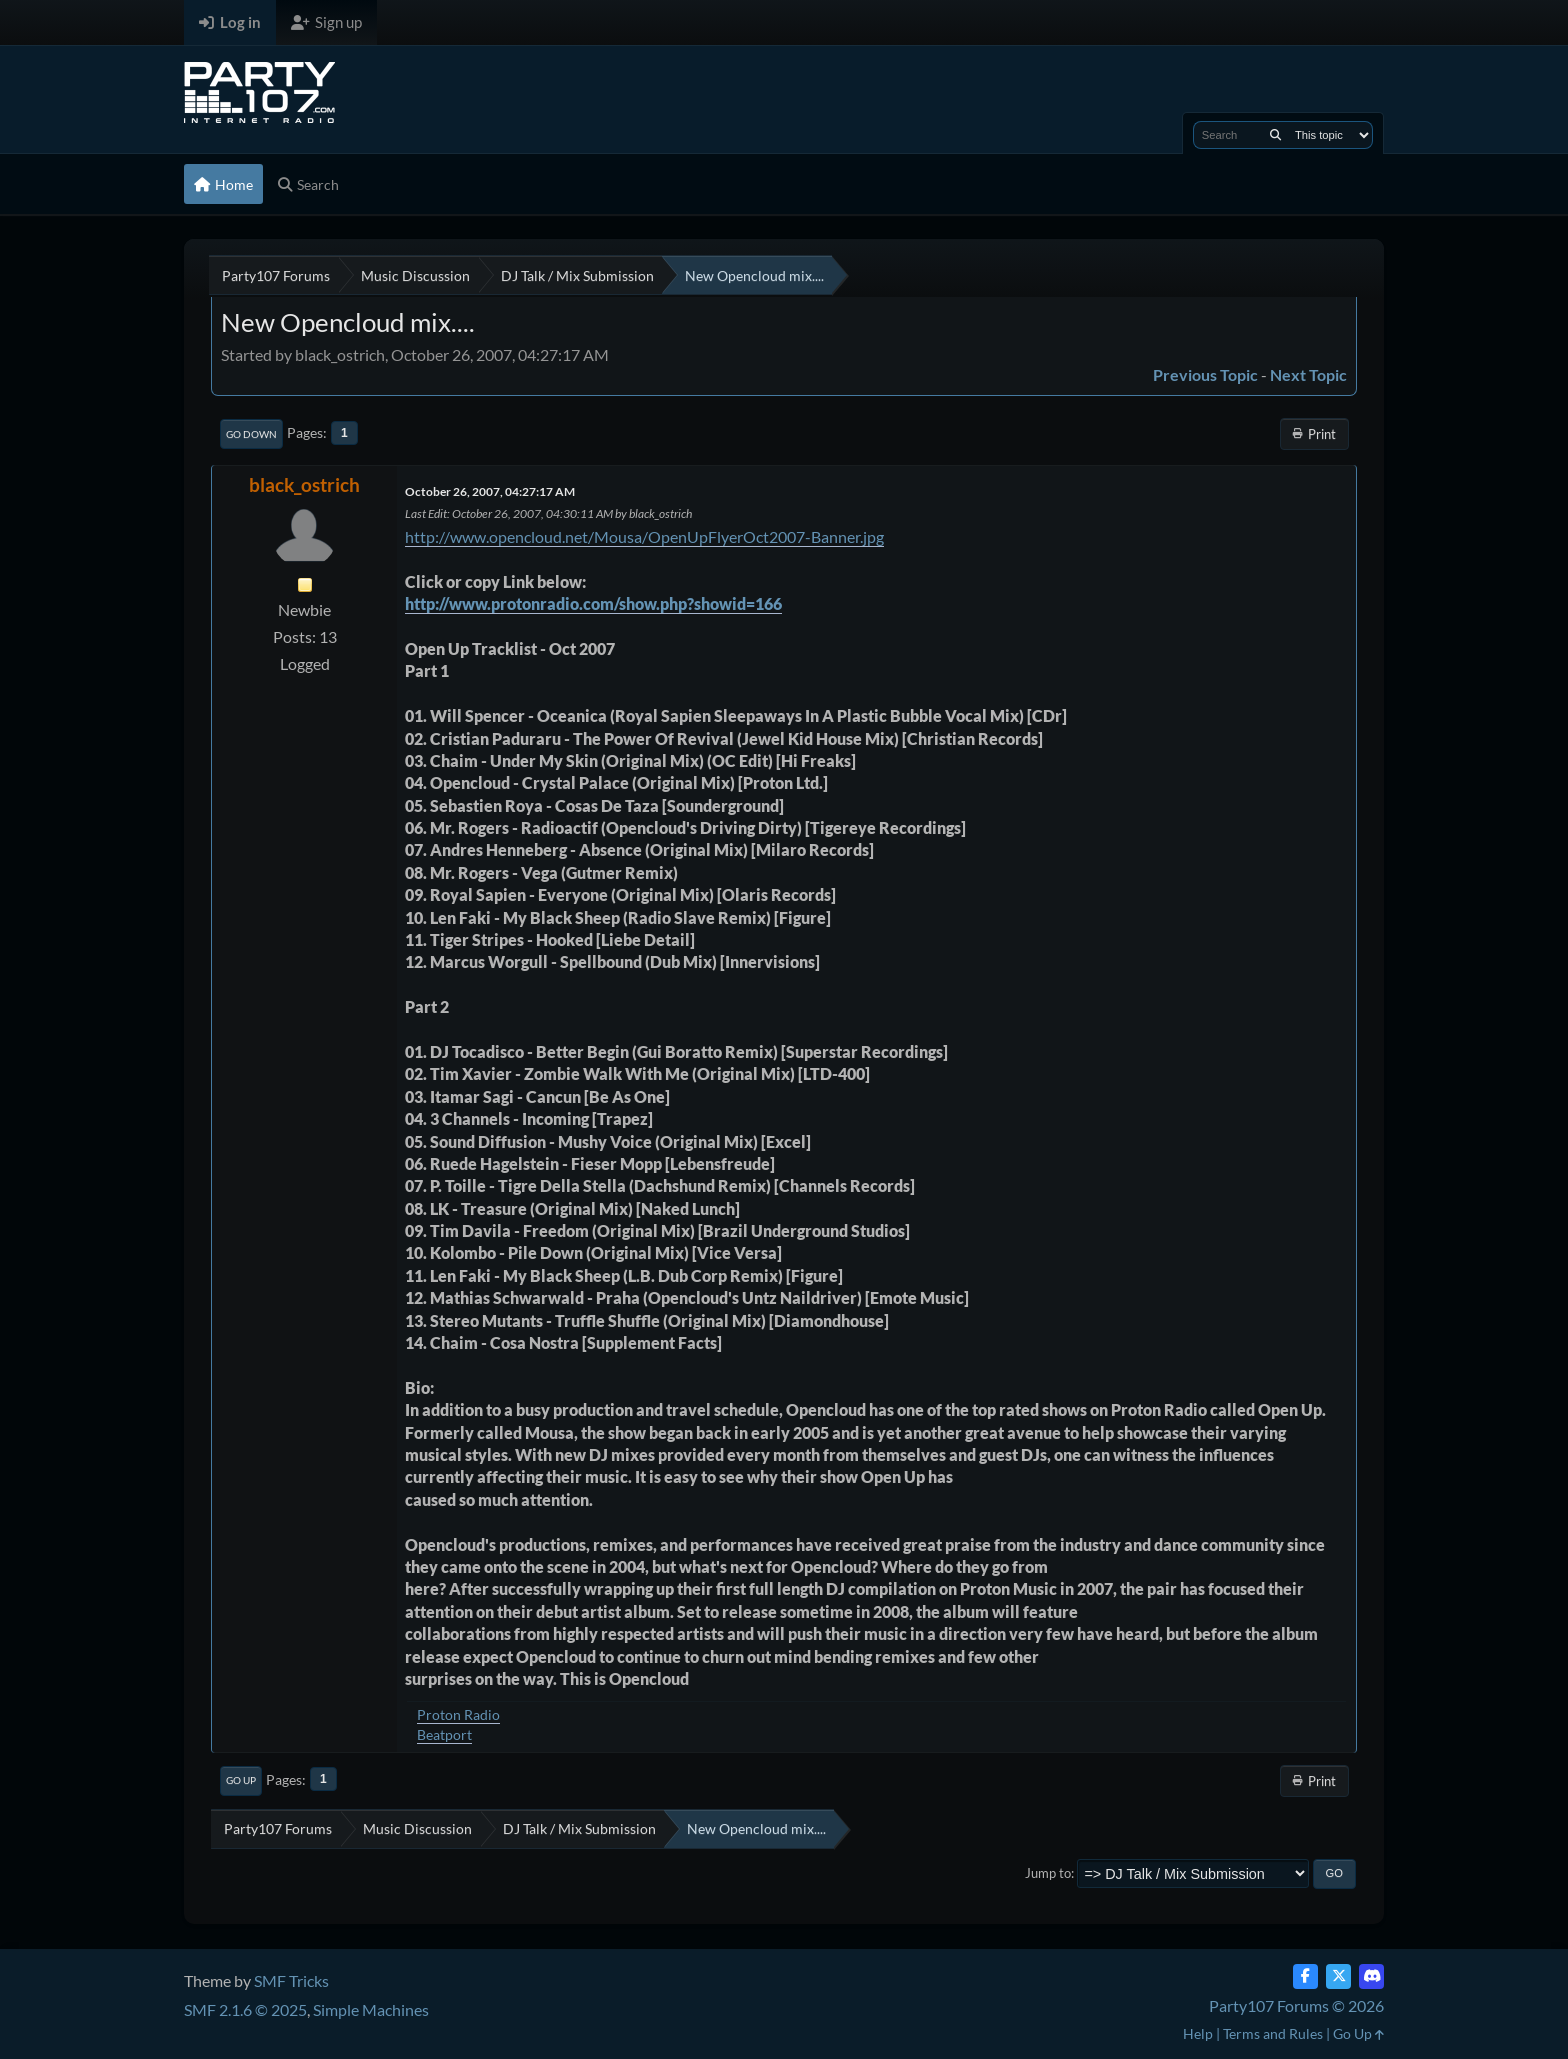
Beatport (444, 1734)
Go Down (251, 434)
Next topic (1308, 374)
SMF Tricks (291, 1980)
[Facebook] (1305, 1976)
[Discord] (1371, 1976)
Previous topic (1205, 374)
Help (1198, 2033)
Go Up (241, 1780)
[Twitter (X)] (1338, 1976)
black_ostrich (304, 484)
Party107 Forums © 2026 (1296, 2005)
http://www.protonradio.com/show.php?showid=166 (593, 603)
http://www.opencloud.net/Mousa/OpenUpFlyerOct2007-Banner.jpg (644, 536)
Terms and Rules (1273, 2033)
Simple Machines (371, 2009)
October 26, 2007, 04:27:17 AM (490, 491)
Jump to (1048, 1873)
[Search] (1275, 135)
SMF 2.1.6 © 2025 (245, 2009)
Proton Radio (458, 1714)
